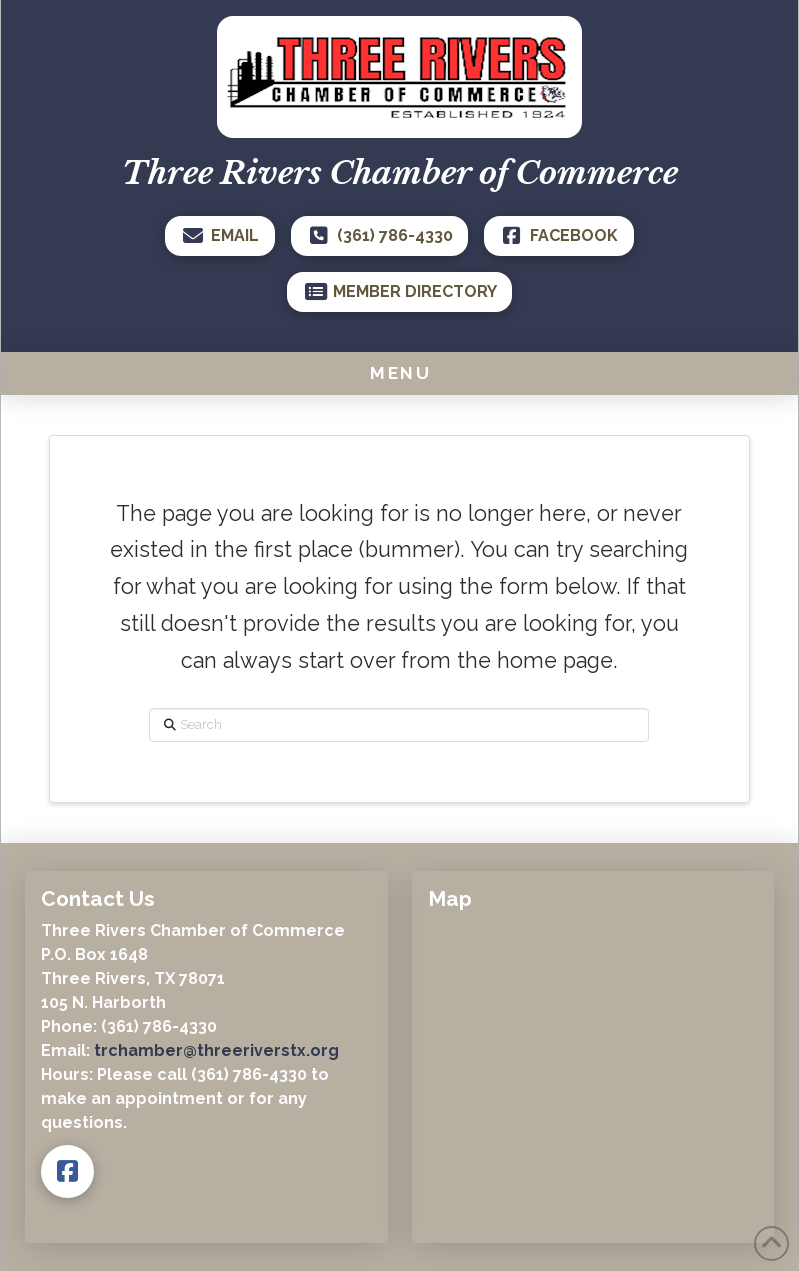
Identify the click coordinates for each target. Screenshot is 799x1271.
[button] (399, 373)
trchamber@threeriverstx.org (216, 1050)
